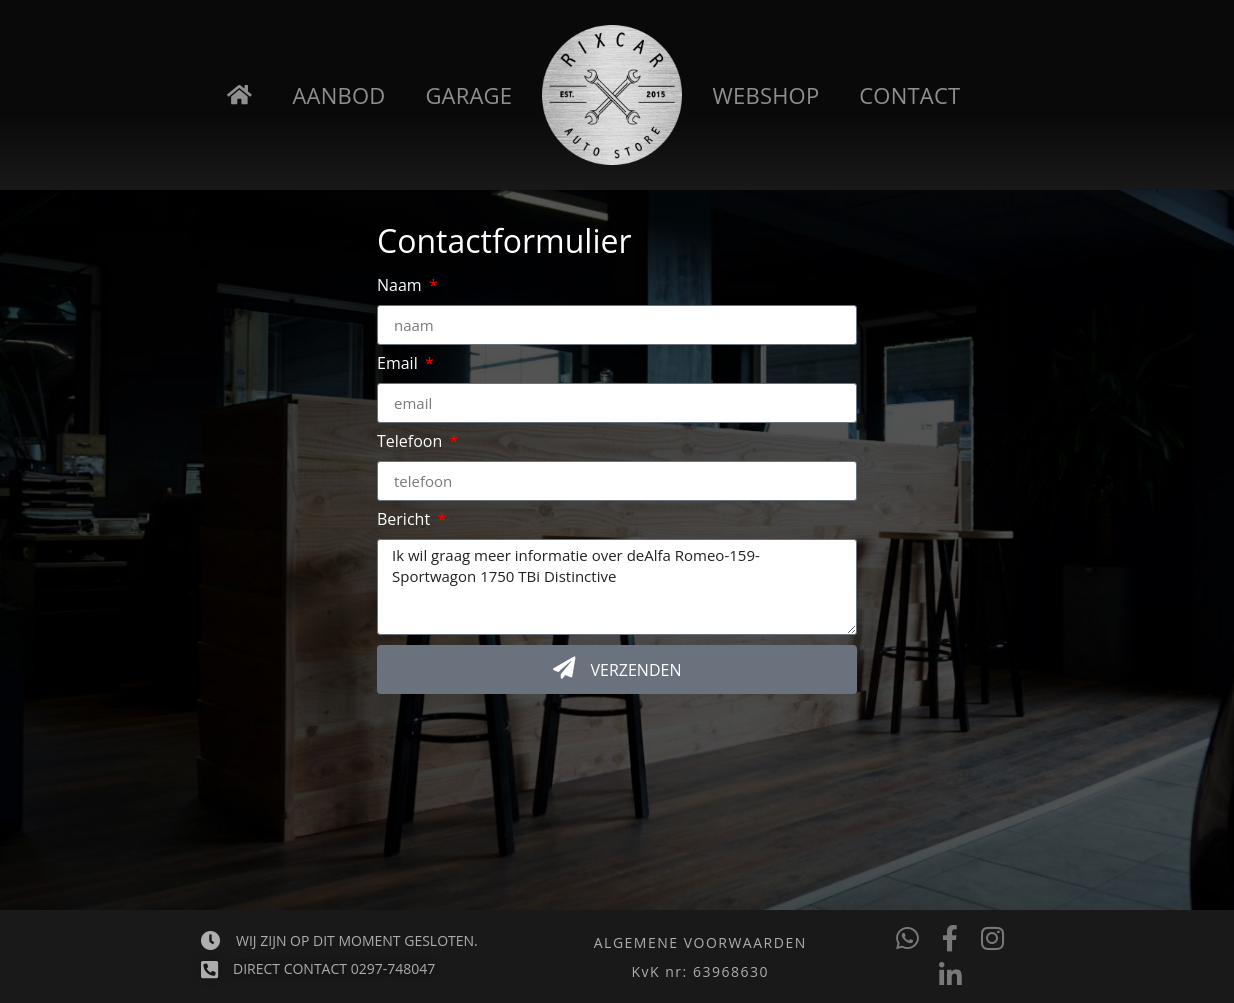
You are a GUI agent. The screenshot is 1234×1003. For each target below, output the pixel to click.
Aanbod (339, 95)
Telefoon (411, 442)
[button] (700, 972)
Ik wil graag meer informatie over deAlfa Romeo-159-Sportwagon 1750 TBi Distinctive (617, 587)
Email (399, 364)
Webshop (766, 95)
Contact (909, 95)
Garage (468, 95)
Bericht (405, 520)
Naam (401, 286)
